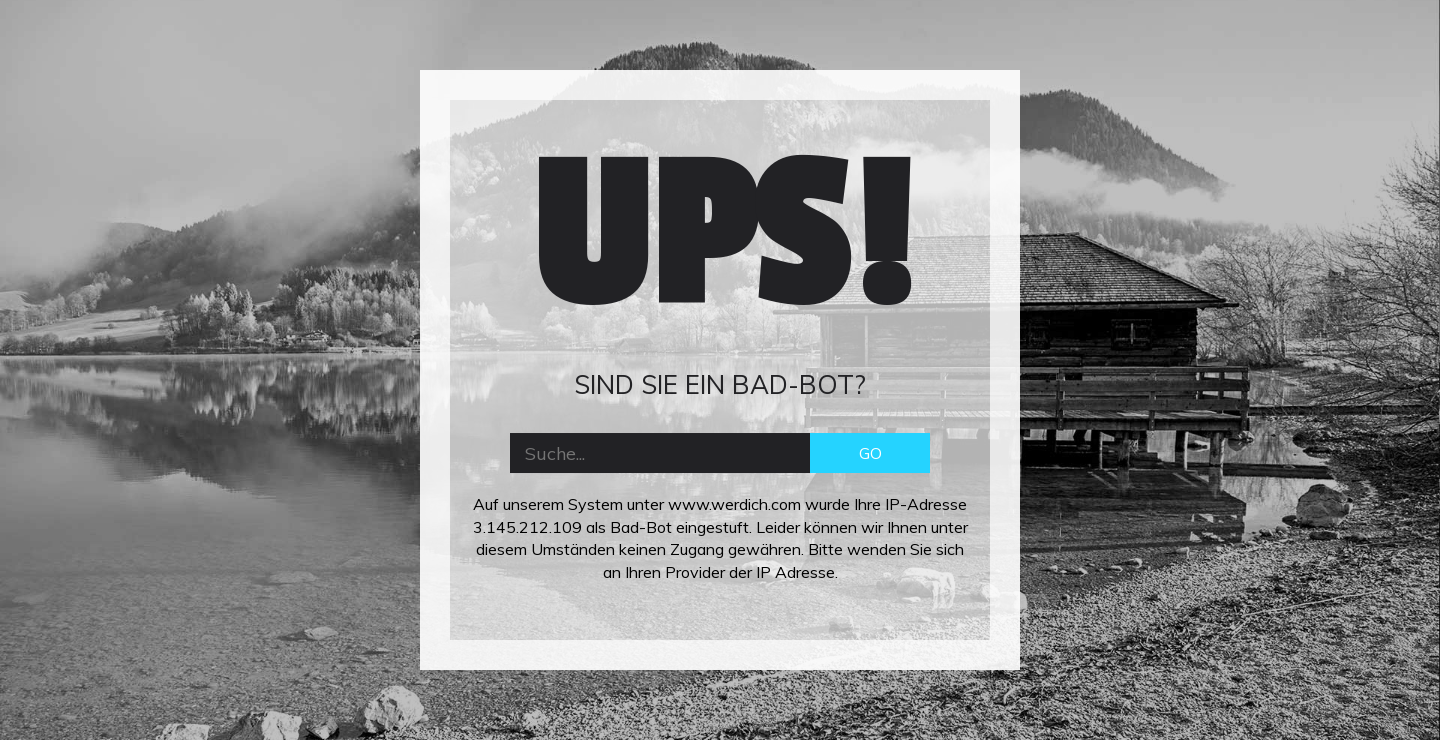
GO (870, 453)
